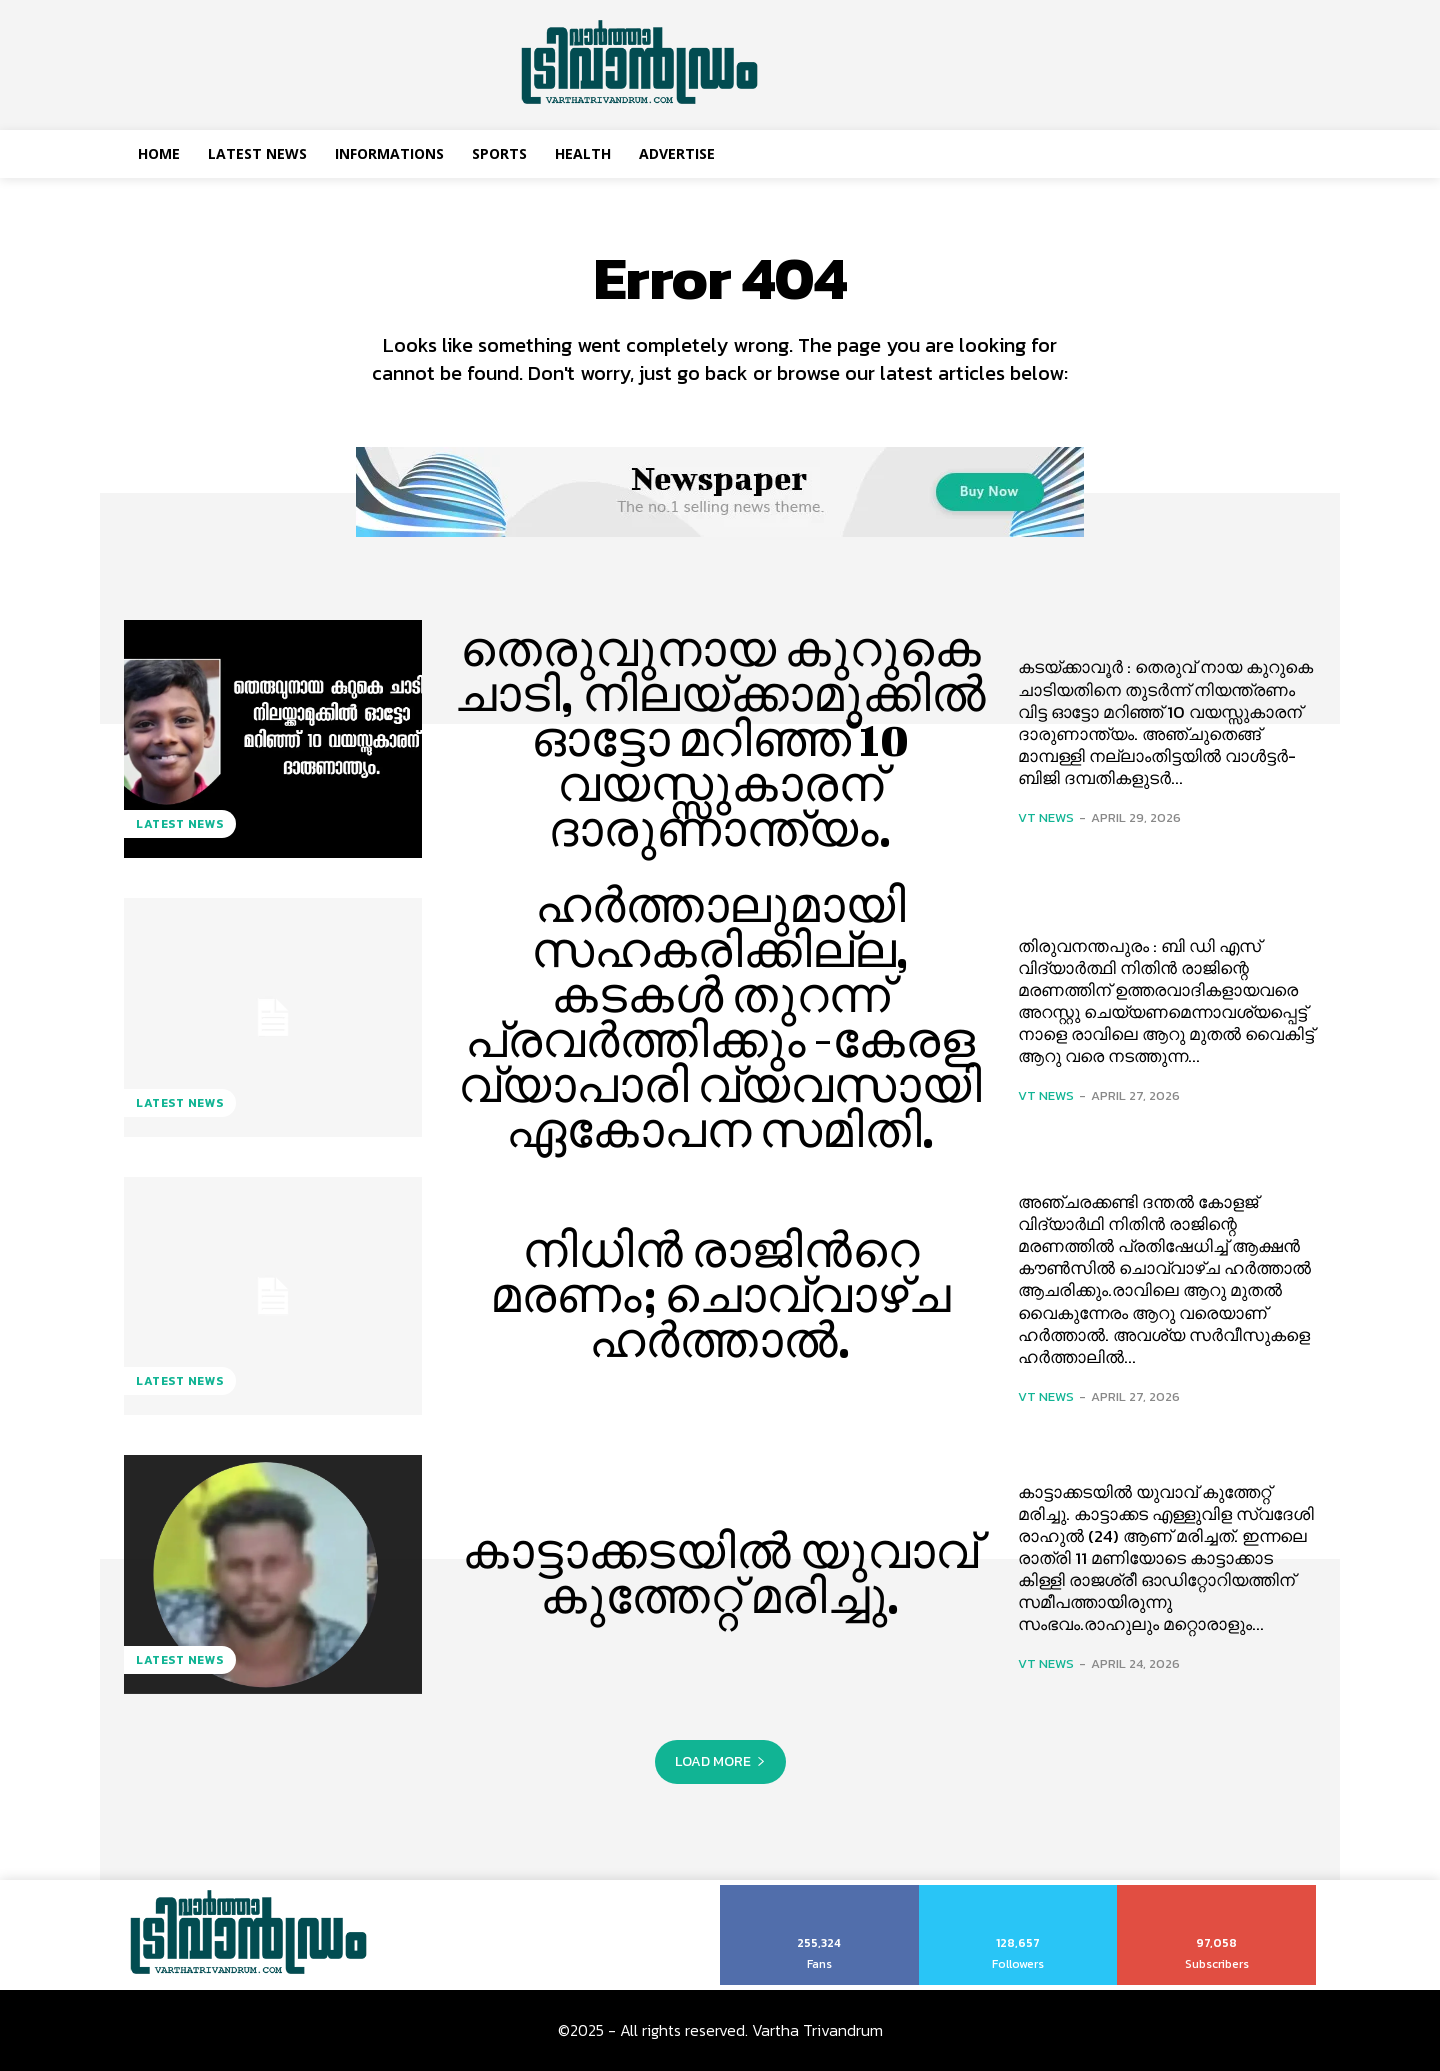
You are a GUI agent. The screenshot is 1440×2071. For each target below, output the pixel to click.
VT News (1046, 817)
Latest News (180, 824)
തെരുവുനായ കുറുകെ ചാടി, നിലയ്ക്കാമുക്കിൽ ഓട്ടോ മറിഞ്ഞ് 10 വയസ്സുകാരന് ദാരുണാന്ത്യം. (720, 738)
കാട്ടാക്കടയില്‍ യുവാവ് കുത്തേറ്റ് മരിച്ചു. (720, 1573)
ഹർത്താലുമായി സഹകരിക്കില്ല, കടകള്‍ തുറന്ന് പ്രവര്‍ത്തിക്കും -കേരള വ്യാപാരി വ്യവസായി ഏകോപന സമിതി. (720, 1017)
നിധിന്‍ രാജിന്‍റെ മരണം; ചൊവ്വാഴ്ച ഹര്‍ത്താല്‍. (720, 1295)
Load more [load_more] (720, 1761)
